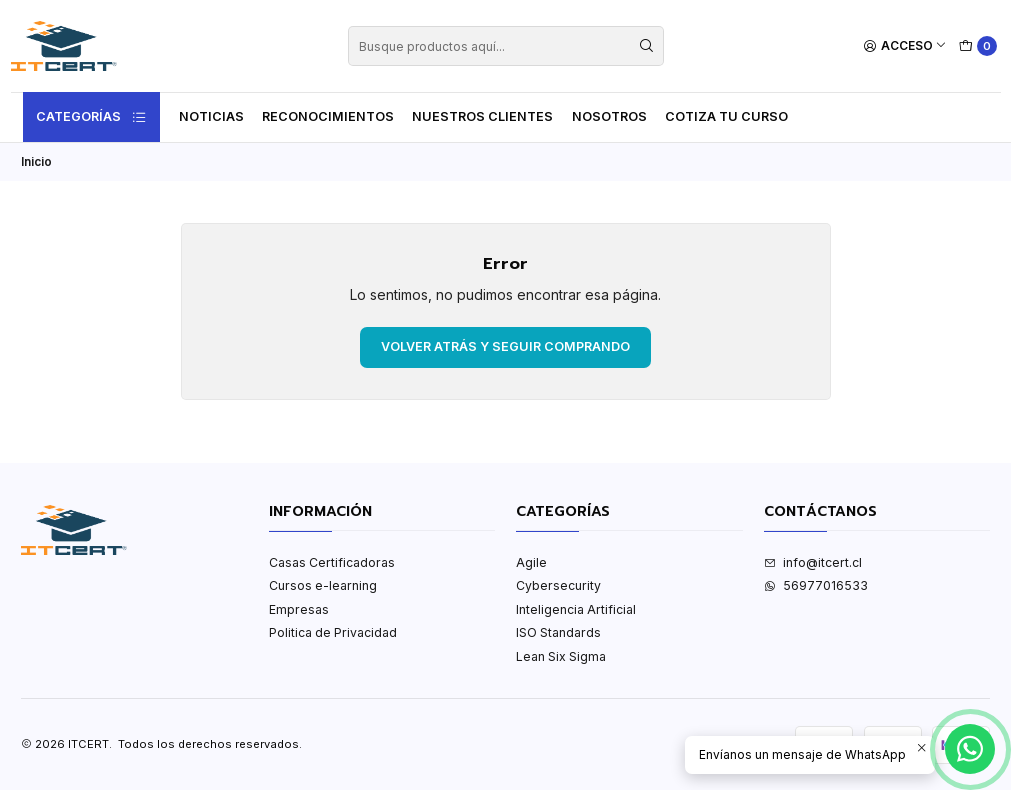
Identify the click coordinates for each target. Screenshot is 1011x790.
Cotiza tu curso (726, 116)
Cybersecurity (558, 585)
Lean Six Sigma (561, 656)
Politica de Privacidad (333, 632)
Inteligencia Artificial (576, 609)
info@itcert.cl (813, 562)
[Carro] (978, 46)
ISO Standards (558, 632)
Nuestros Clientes (482, 116)
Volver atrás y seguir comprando (505, 346)
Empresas (299, 609)
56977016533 (816, 585)
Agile (531, 562)
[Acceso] (905, 46)
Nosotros (609, 116)
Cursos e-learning (323, 585)
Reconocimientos (328, 116)
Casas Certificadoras (332, 562)
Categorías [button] (92, 117)
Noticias (211, 116)
